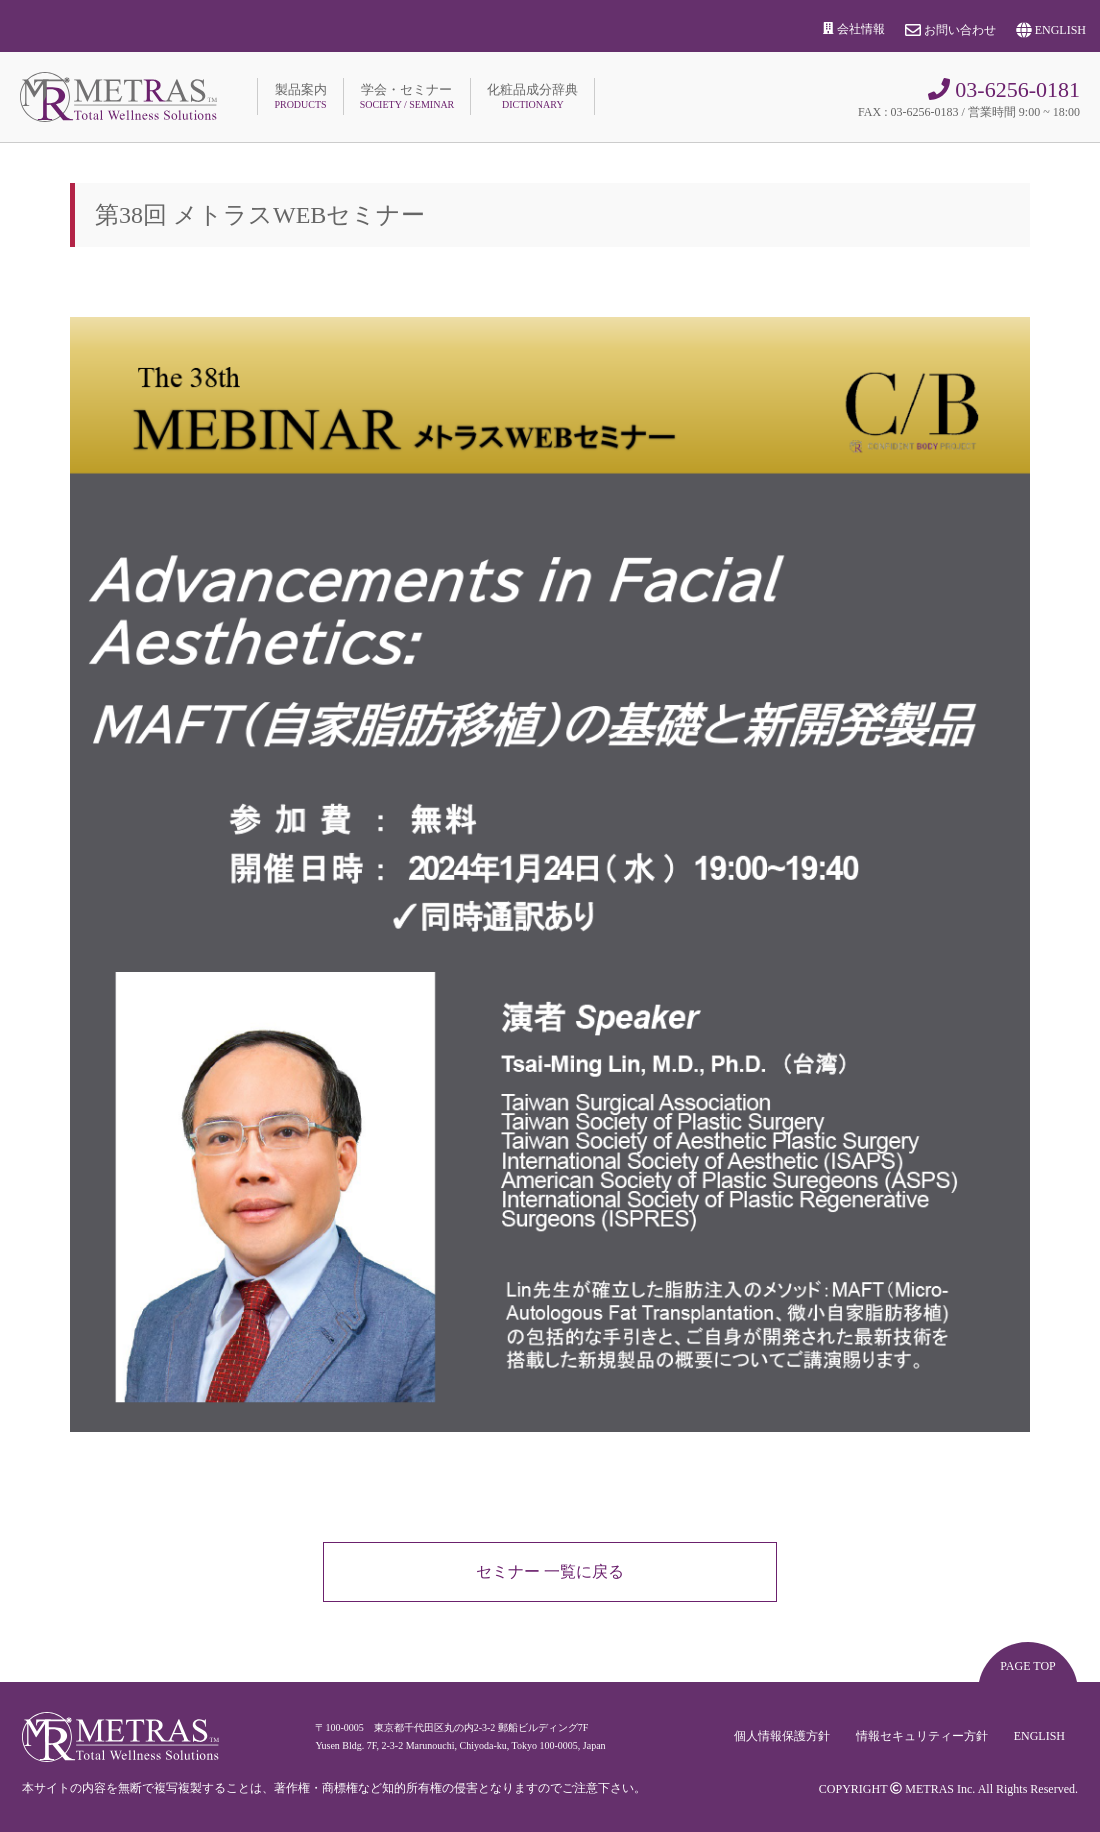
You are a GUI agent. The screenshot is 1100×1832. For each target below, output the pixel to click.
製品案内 (300, 96)
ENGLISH (1051, 30)
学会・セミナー (407, 96)
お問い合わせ (950, 30)
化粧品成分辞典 (532, 96)
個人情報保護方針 (782, 1737)
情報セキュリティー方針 (922, 1737)
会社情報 (854, 28)
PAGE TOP (1027, 1666)
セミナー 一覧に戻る (550, 1571)
